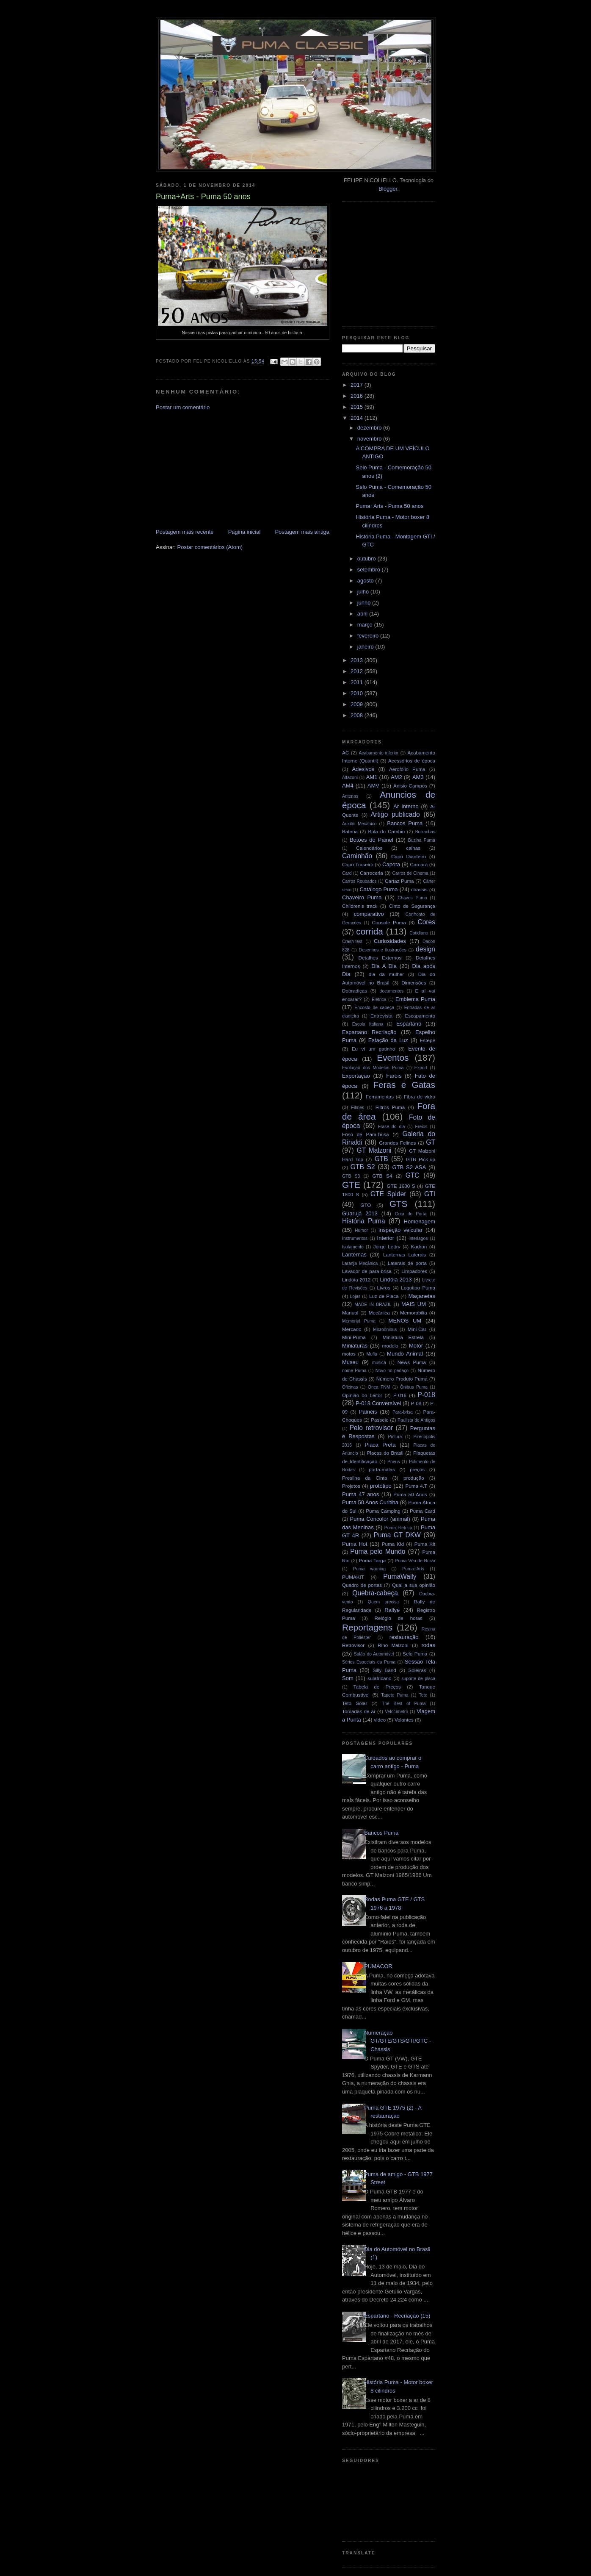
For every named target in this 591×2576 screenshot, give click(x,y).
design (425, 949)
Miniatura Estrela (403, 1337)
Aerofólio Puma (407, 769)
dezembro (370, 427)
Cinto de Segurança (412, 906)
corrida (369, 931)
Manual (350, 1312)
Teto (423, 1695)
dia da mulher (386, 974)
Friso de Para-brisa (365, 1134)
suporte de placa (418, 1678)
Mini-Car (417, 1329)
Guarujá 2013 (360, 1213)
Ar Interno (405, 806)
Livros (383, 1287)
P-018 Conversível (378, 1403)
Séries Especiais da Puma (368, 1662)
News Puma (412, 1362)
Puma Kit (424, 1544)
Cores (426, 922)
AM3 (418, 777)
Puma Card (422, 1511)
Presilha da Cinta (364, 1478)
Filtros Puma (390, 1107)
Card (347, 873)
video (380, 1719)
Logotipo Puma (418, 1287)
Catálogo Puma (378, 889)
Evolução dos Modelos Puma (372, 1067)
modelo (390, 1345)
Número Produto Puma (402, 1378)
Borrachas (425, 831)
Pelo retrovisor (371, 1427)
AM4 (347, 785)
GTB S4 (382, 1175)
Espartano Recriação (369, 1032)
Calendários (369, 848)
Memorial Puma (359, 1321)
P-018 (426, 1394)
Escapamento (420, 1015)
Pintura (395, 1436)
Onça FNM (379, 1387)
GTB (381, 1158)
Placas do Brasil (385, 1453)
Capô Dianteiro (408, 856)
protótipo (381, 1486)
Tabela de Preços (377, 1686)
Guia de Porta (411, 1214)
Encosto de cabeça (374, 1007)
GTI (429, 1194)
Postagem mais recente (185, 532)
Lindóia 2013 (395, 1279)
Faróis (393, 1076)
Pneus (393, 1461)
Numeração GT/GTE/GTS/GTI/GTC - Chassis (397, 2041)
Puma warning (369, 1569)
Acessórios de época (411, 760)
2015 (358, 407)
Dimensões (413, 982)
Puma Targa (372, 1560)
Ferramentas (380, 1096)
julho (363, 591)
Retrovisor (353, 1645)
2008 (358, 715)
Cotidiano (418, 933)
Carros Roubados (359, 881)
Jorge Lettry (386, 1246)
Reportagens (367, 1627)
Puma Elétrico (398, 1527)
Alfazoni (350, 777)
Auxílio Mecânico (359, 823)
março (365, 624)
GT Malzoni (374, 1150)
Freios (421, 1126)
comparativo (369, 914)
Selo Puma (415, 1653)
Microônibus (385, 1329)
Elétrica (379, 999)
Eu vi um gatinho (373, 1048)
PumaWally (399, 1576)
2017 (358, 385)
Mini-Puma (354, 1337)
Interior (385, 1238)
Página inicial (244, 532)
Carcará (419, 864)
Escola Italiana (368, 1024)
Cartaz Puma (399, 881)
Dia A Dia (384, 966)
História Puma (363, 1221)
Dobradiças (354, 990)
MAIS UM (413, 1304)
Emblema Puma (415, 999)
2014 (358, 418)
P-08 (416, 1403)
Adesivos (363, 769)
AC (345, 752)
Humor (361, 1230)
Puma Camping (383, 1511)
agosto (366, 580)
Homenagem (419, 1221)
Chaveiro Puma (361, 897)
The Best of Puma (404, 1703)
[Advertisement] (219, 469)
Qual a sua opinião (413, 1585)
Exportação (356, 1076)
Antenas (350, 796)
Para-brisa (402, 1412)
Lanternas (354, 1254)
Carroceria (371, 873)
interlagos (418, 1238)
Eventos (393, 1057)
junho (364, 602)
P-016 (399, 1395)
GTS (398, 1204)
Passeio (380, 1419)
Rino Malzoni (393, 1645)
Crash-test (352, 941)
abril (363, 613)
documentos (392, 991)
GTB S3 (351, 1176)
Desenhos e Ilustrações (382, 950)
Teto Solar (354, 1703)
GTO (365, 1205)
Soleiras (417, 1670)
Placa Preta (380, 1445)
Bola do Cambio (386, 831)
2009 (358, 704)
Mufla (371, 1354)
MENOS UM (405, 1320)
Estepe (427, 1040)
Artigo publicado (395, 814)
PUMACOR (378, 1966)
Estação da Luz (388, 1040)
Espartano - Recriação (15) (397, 2316)
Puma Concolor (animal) (380, 1519)
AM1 (372, 777)
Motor (416, 1345)
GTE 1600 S (401, 1186)
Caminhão (357, 856)
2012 (358, 671)
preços (417, 1469)
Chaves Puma (412, 898)
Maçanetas (421, 1296)
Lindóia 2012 (356, 1279)
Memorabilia (413, 1312)
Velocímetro (396, 1711)
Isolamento (353, 1247)
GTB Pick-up (420, 1159)
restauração (404, 1637)
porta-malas (382, 1469)
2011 (358, 682)
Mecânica (379, 1312)
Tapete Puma (394, 1695)
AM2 (396, 777)
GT (430, 1142)
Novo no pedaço (392, 1370)
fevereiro (368, 635)
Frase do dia (391, 1126)
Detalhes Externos (379, 957)
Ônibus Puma (414, 1387)
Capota (391, 864)
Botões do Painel (371, 840)
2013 (358, 660)
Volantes (404, 1719)
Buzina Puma (421, 840)
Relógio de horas (398, 1618)
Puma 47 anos (360, 1494)
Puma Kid (393, 1544)
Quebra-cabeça (375, 1593)
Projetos (351, 1486)
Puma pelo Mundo (377, 1551)
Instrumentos (354, 1238)
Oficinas (350, 1387)
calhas (413, 848)
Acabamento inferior (378, 753)
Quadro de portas (362, 1585)
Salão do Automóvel (374, 1654)
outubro (367, 558)
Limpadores (414, 1271)
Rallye (392, 1610)
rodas (429, 1645)
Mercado (351, 1329)
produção (413, 1478)
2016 (358, 396)
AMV (373, 785)
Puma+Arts (413, 1569)
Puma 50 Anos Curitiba (370, 1502)
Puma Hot (354, 1544)
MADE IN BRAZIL (372, 1304)
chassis (419, 889)
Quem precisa (383, 1602)
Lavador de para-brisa (367, 1271)
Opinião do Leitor (362, 1395)
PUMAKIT (353, 1577)
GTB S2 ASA (409, 1167)
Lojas (355, 1296)
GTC (413, 1175)
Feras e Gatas (404, 1085)
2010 (358, 693)
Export (420, 1067)
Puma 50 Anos (410, 1494)
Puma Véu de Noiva (415, 1560)
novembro (370, 438)
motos (349, 1353)
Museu (350, 1362)
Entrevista (381, 1015)
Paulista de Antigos (416, 1420)
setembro (369, 569)
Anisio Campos (410, 785)
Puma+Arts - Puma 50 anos (389, 506)
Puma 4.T (416, 1486)
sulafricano (379, 1678)
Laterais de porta (407, 1263)
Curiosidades (390, 941)
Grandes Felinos (397, 1142)
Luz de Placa (384, 1296)
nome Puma (354, 1370)
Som (347, 1678)
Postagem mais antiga (302, 532)
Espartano (408, 1023)
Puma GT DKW (397, 1535)
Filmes (358, 1107)
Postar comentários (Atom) (210, 547)
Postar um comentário (183, 407)
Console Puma (389, 922)
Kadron (419, 1246)
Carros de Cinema (410, 873)
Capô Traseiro (357, 864)
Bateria (350, 831)
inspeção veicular (400, 1230)
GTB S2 (363, 1166)
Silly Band (384, 1670)
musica (379, 1362)
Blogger (387, 189)
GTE (351, 1185)
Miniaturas (354, 1345)
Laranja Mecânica (360, 1263)
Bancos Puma (405, 823)
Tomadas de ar (359, 1711)
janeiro (366, 646)
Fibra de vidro (419, 1096)
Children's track (359, 906)
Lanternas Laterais (404, 1254)
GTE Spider (388, 1194)
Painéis (368, 1412)
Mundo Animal (405, 1353)
